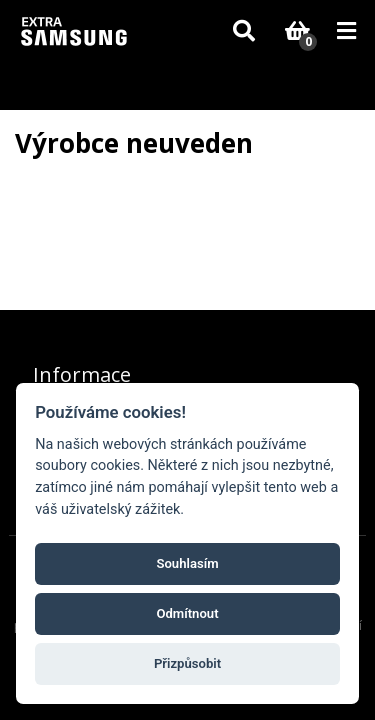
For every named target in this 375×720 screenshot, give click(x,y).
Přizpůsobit (187, 663)
